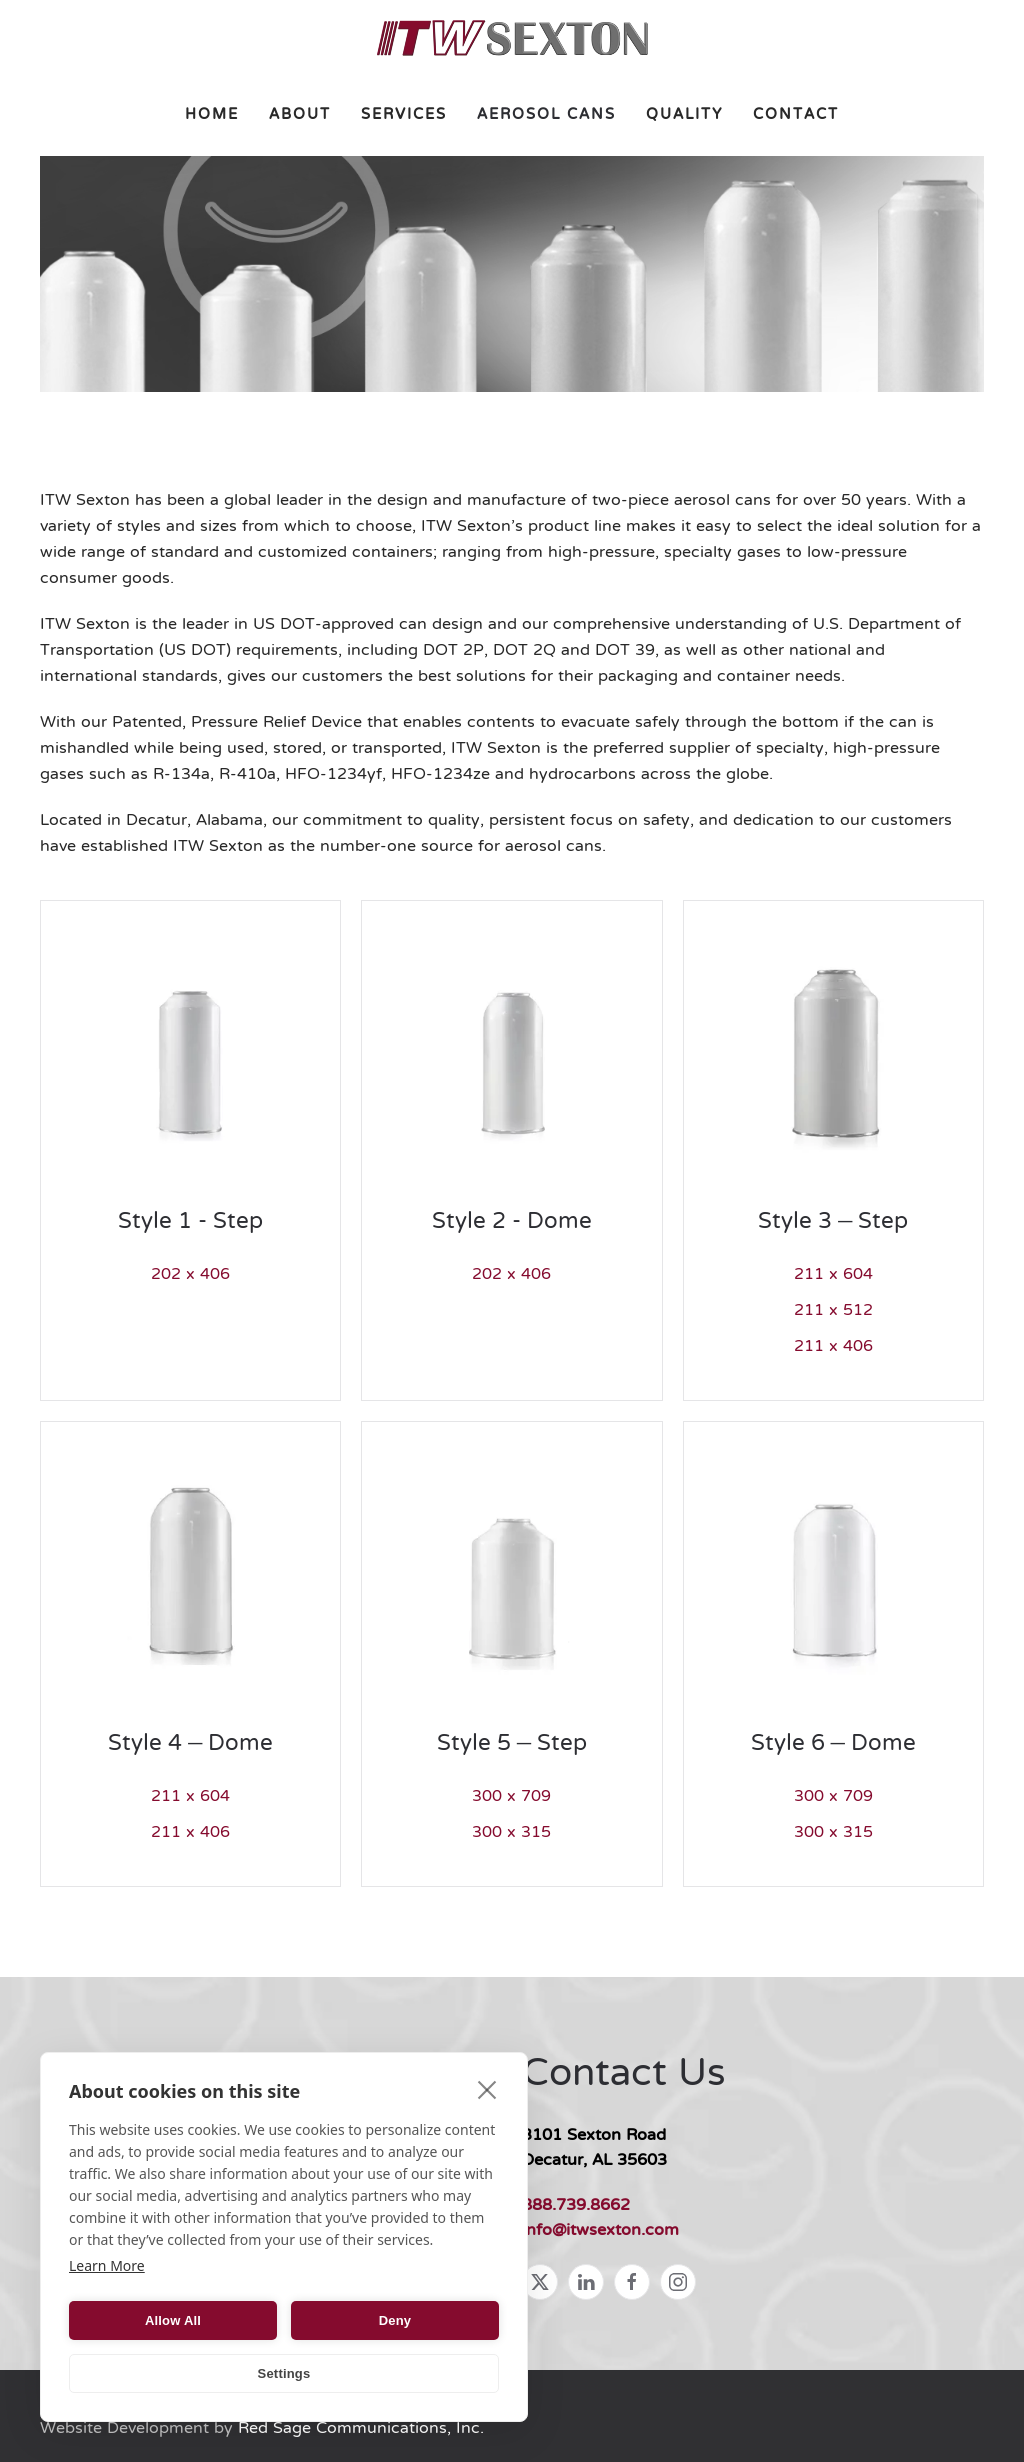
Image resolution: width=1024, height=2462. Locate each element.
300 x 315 (511, 1833)
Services (404, 115)
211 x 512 (833, 1311)
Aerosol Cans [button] (546, 115)
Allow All (173, 2320)
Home (212, 115)
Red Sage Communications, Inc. (361, 2429)
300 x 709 (511, 1797)
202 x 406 (190, 1275)
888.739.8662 (576, 2206)
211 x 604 (833, 1275)
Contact (796, 115)
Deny (395, 2320)
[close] (487, 2089)
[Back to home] (512, 38)
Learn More (107, 2265)
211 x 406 (833, 1347)
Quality (684, 115)
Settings (284, 2373)
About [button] (300, 115)
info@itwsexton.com (600, 2231)
